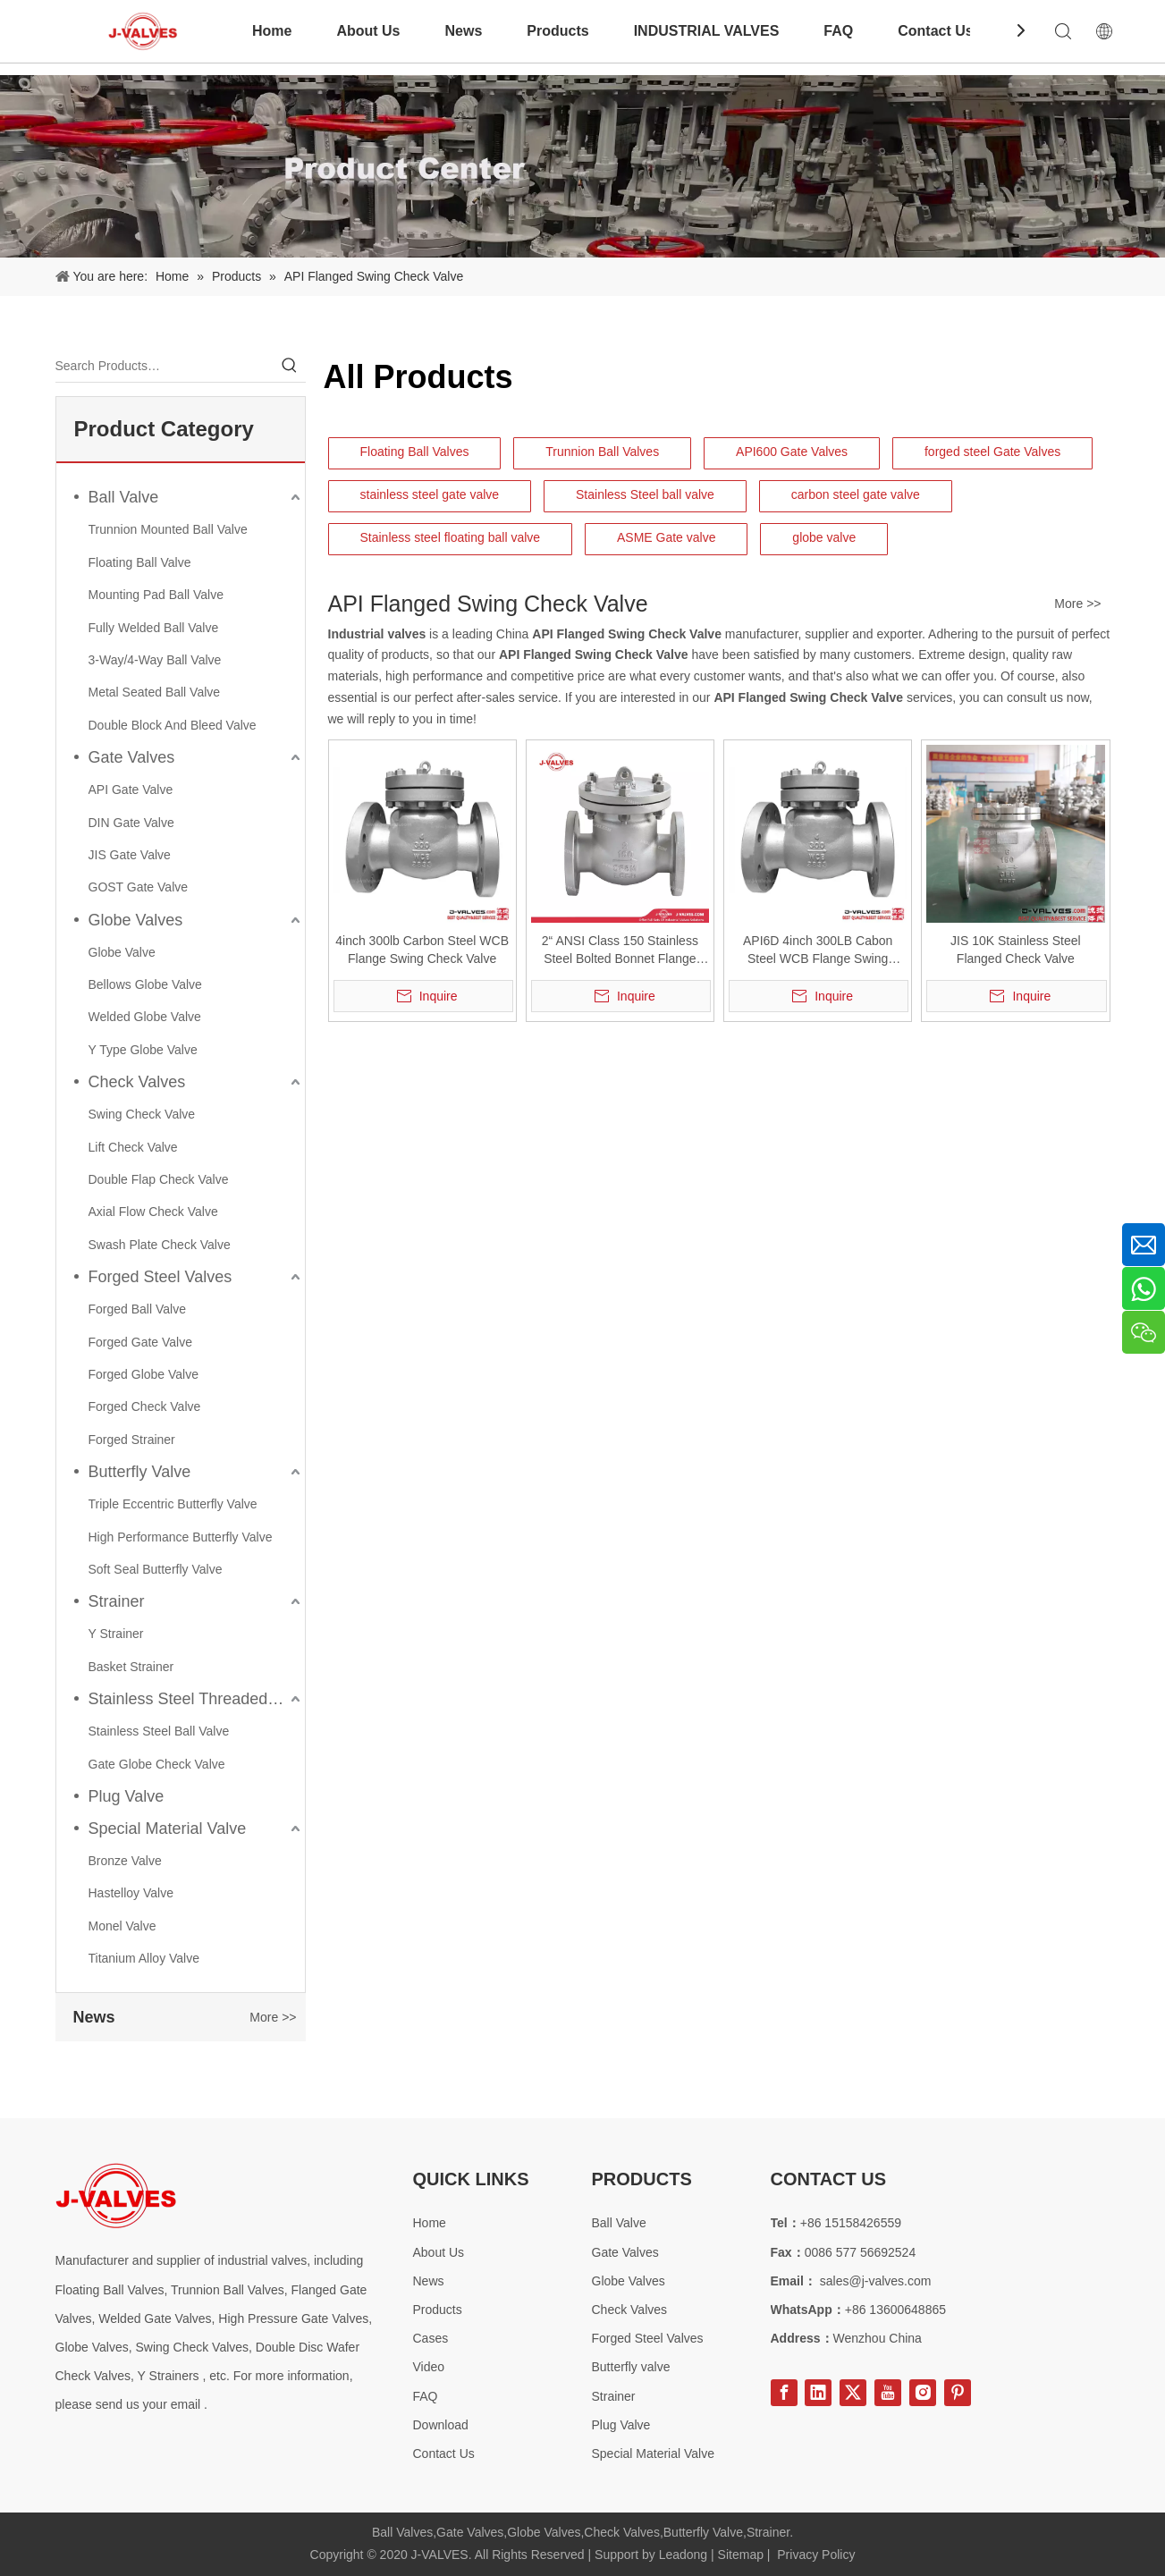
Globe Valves (136, 920)
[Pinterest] (957, 2392)
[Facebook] (784, 2392)
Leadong (683, 2554)
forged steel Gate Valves (992, 451)
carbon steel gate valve (855, 494)
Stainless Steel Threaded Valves (197, 1699)
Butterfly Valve (140, 1472)
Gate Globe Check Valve (157, 1764)
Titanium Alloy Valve (144, 1958)
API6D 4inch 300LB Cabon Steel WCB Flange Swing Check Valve (817, 950)
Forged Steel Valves (160, 1277)
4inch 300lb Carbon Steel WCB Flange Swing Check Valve (422, 949)
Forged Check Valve (145, 1406)
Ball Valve (124, 497)
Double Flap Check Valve (159, 1179)
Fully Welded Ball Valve (154, 628)
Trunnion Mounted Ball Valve (168, 529)
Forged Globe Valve (143, 1374)
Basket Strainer (131, 1667)
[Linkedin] (818, 2392)
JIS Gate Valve (130, 855)
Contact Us (935, 30)
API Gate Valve (131, 789)
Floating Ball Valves (414, 451)
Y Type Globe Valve (143, 1050)
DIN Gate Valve (131, 822)
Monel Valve (122, 1926)
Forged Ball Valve (137, 1309)
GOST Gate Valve (139, 887)
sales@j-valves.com (876, 2281)
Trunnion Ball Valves (602, 451)
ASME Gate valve (666, 537)
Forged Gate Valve (140, 1342)
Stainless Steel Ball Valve (159, 1731)
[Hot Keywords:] (290, 366)
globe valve (824, 537)
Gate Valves (132, 757)
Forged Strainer (132, 1439)
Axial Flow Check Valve (153, 1211)
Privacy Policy (816, 2554)
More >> (272, 2017)
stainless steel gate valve (430, 494)
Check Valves (137, 1082)
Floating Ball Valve (140, 562)
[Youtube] (887, 2392)
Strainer (117, 1601)
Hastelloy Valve (131, 1893)
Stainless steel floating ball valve (450, 537)
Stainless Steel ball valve (645, 494)
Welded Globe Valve (145, 1016)
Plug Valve (127, 1796)
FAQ (838, 30)
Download (441, 2425)
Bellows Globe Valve (145, 984)
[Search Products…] (164, 366)
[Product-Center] (582, 166)
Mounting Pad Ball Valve (156, 594)
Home (271, 30)
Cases (431, 2338)
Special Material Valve (168, 1828)
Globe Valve (122, 952)
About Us (368, 30)
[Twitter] (853, 2392)
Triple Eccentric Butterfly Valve (173, 1504)
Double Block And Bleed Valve (173, 725)
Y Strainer (116, 1633)
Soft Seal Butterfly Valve (156, 1569)
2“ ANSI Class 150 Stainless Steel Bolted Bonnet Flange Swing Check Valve (620, 950)
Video (429, 2367)
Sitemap (741, 2554)
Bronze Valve (125, 1861)
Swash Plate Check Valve (160, 1244)
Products (557, 30)
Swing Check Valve (142, 1114)
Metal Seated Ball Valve (155, 692)
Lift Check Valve (133, 1147)
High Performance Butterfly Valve (181, 1537)
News (463, 30)
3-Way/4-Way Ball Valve (155, 660)
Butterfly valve (631, 2367)
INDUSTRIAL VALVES (707, 30)
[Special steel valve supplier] (115, 2195)
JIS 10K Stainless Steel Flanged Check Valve (1015, 949)
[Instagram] (922, 2392)
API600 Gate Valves (792, 451)
